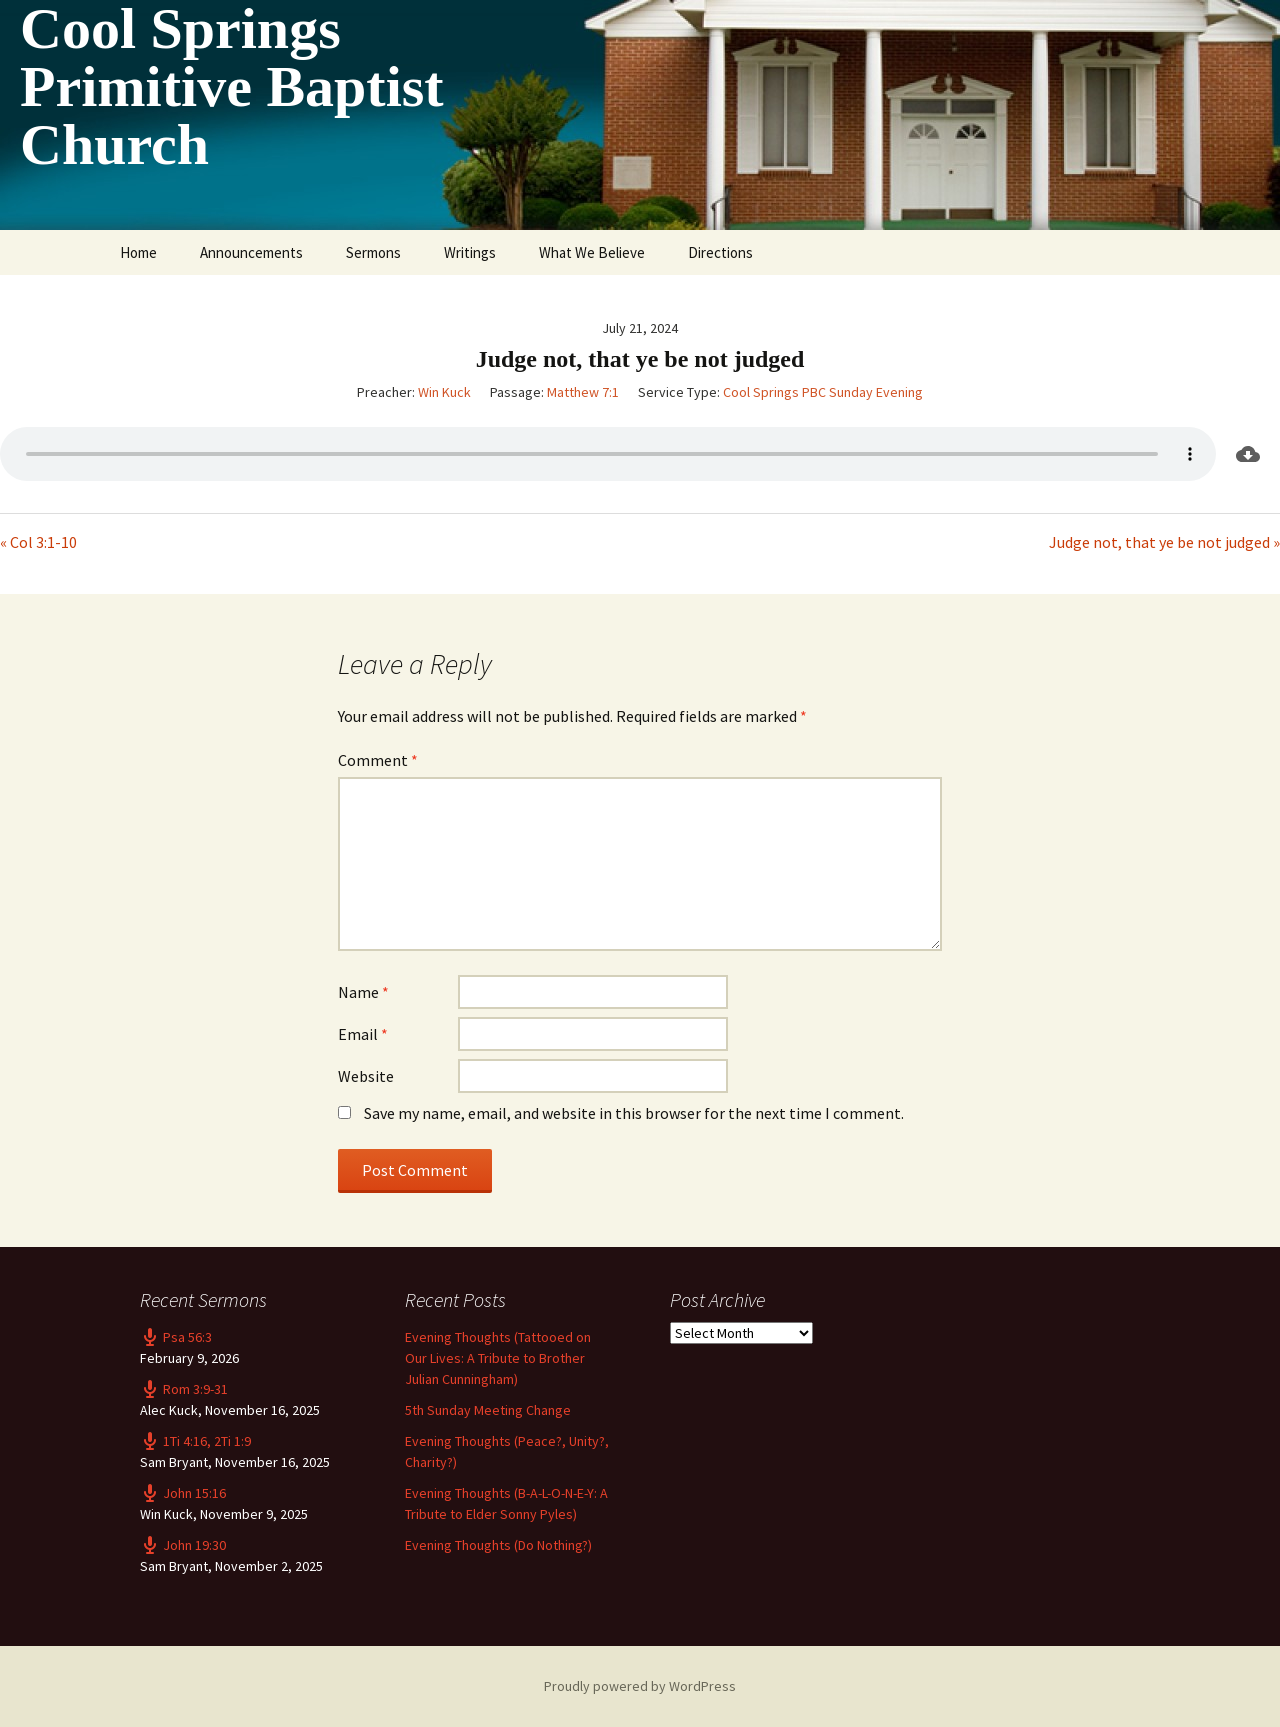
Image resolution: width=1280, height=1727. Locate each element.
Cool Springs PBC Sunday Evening (823, 392)
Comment (378, 760)
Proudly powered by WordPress (640, 1686)
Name (363, 992)
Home (138, 252)
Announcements (251, 252)
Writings (470, 252)
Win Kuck (444, 392)
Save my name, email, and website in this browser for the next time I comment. (634, 1113)
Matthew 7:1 (583, 392)
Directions (720, 252)
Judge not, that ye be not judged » (1164, 542)
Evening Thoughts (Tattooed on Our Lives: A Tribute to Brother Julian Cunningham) (498, 1358)
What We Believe (592, 252)
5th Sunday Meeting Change (488, 1410)
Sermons (373, 252)
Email (363, 1034)
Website (366, 1076)
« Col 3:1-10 (38, 542)
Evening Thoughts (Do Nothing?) (498, 1545)
